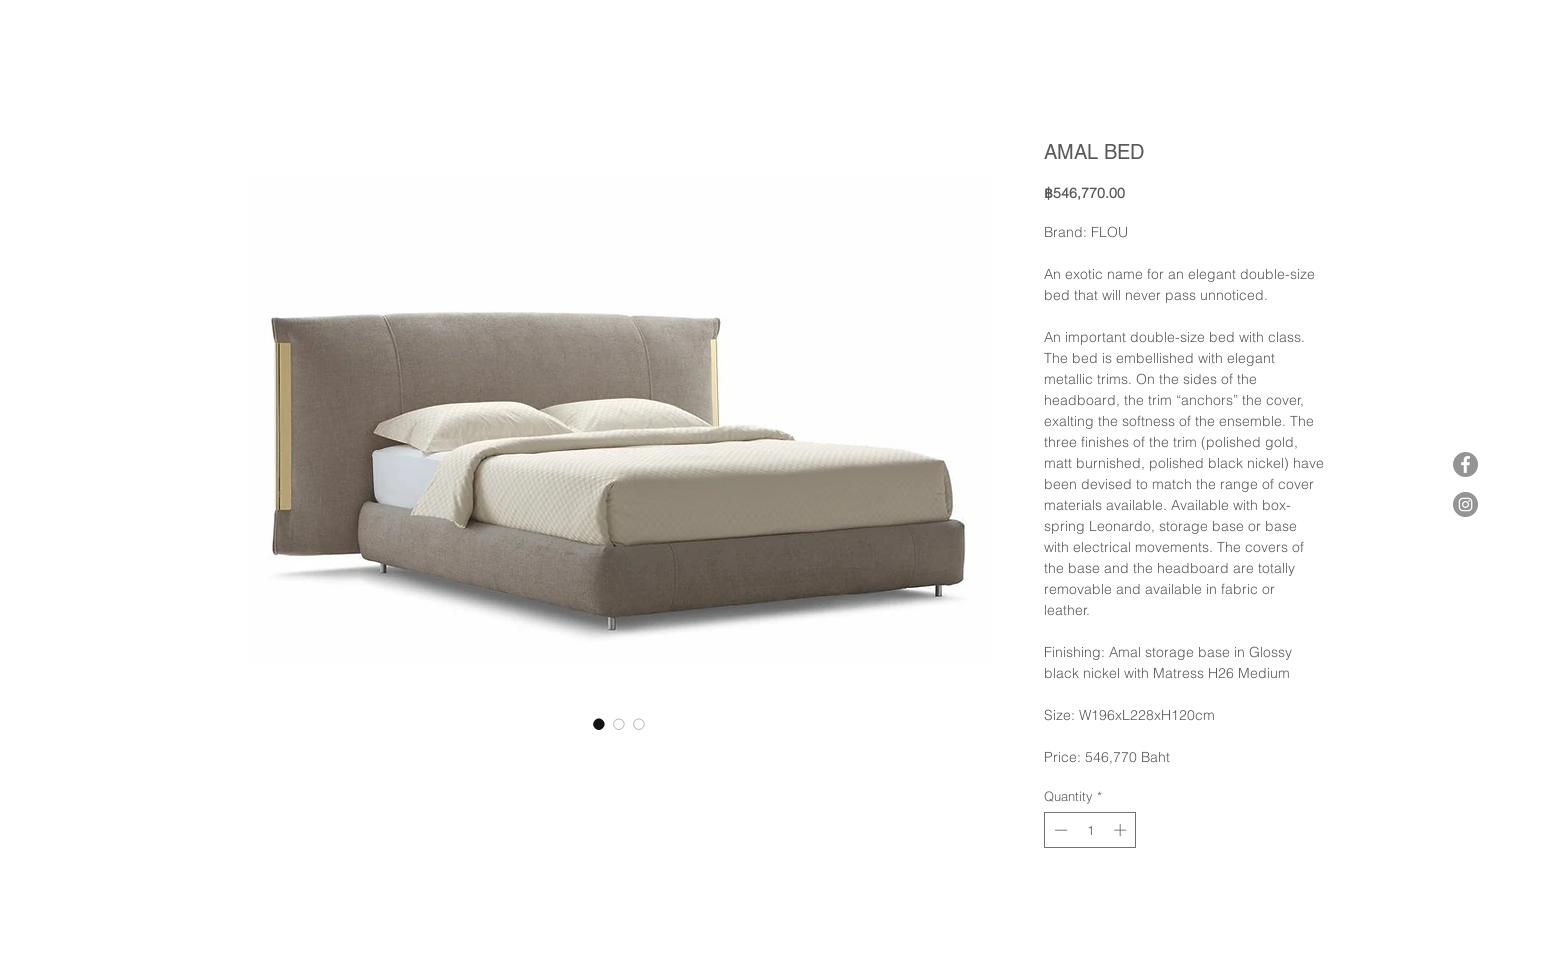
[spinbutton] (1090, 830)
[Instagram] (1465, 504)
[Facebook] (1465, 464)
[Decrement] (1059, 830)
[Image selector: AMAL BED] (599, 724)
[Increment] (1122, 830)
